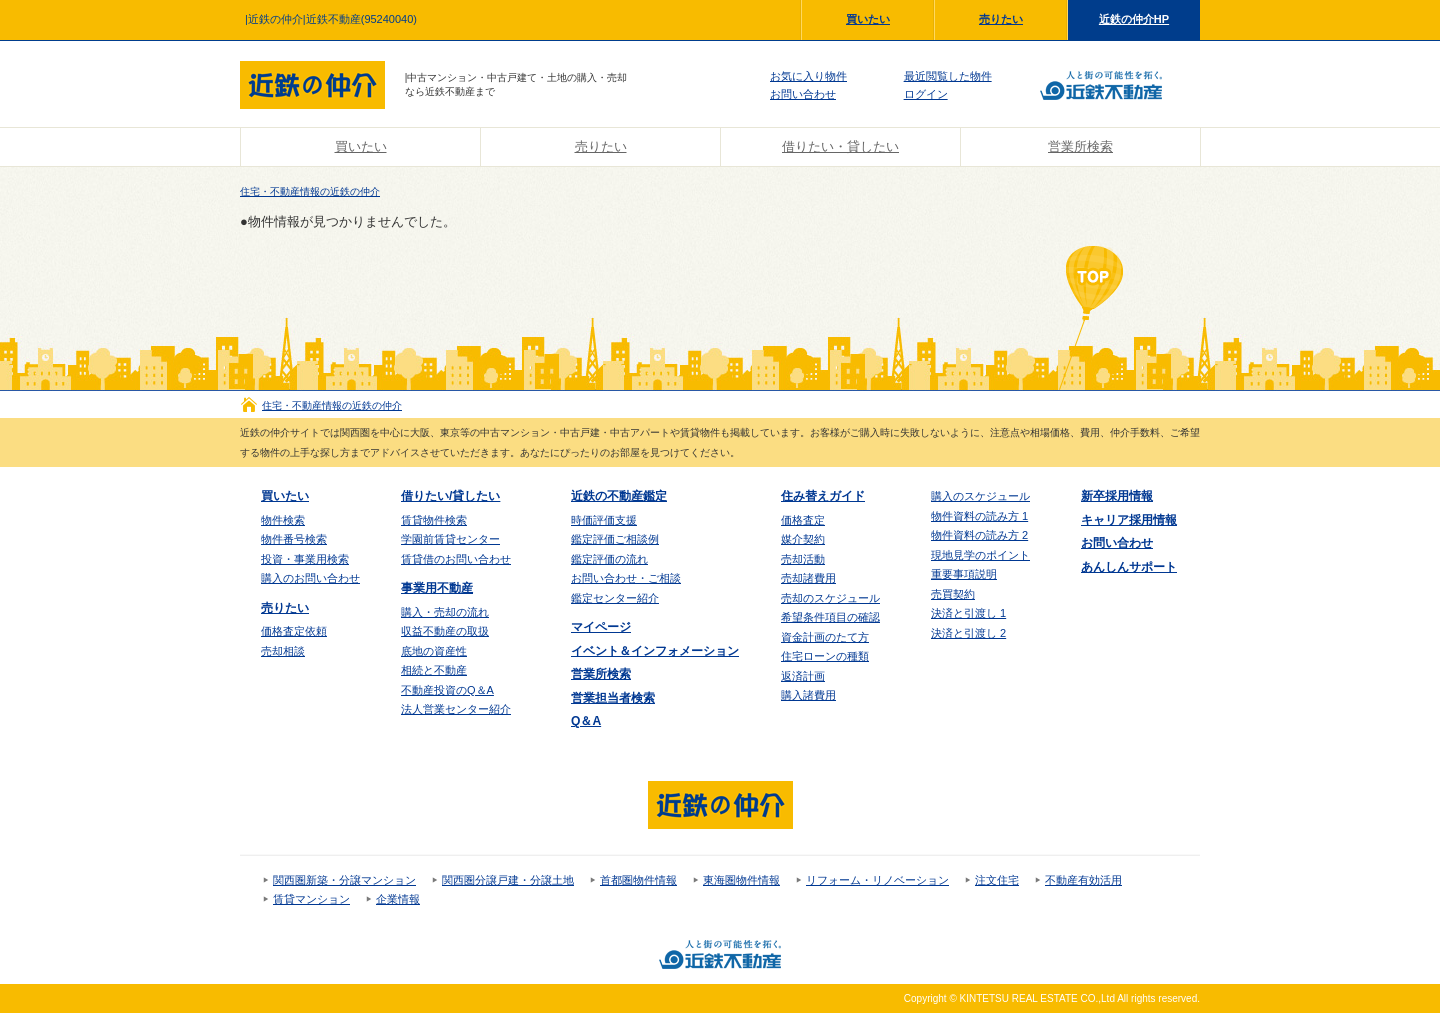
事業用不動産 (437, 588)
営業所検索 (1080, 146)
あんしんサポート (1129, 567)
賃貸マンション (311, 899)
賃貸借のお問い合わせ (456, 559)
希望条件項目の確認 (830, 617)
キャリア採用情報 (1129, 520)
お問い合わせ (803, 94)
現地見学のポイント (980, 555)
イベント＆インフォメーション (655, 651)
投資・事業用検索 (305, 559)
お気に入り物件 (808, 76)
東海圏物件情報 (741, 880)
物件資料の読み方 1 (979, 516)
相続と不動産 (434, 670)
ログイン (926, 94)
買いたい (868, 19)
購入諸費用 (808, 695)
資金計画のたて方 (825, 637)
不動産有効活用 (1083, 880)
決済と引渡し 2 (968, 633)
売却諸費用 (808, 578)
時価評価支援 (604, 520)
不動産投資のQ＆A (447, 690)
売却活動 (803, 559)
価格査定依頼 (294, 631)
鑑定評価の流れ (609, 559)
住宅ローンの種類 (825, 656)
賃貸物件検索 (434, 520)
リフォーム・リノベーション (877, 880)
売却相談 (283, 651)
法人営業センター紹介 (456, 709)
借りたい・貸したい (840, 146)
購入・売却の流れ (445, 612)
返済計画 (803, 676)
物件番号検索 (294, 539)
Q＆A (586, 721)
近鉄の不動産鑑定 (619, 496)
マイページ (601, 627)
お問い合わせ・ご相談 (626, 578)
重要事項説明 (964, 574)
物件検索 (283, 520)
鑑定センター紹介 (615, 598)
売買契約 (953, 594)
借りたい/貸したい (450, 496)
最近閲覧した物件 (948, 76)
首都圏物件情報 (638, 880)
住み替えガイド (823, 496)
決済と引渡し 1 (968, 613)
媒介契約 (803, 539)
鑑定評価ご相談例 (615, 539)
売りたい (1001, 19)
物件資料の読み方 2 (979, 535)
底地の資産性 (434, 651)
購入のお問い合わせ (310, 578)
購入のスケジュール (980, 496)
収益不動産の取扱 (445, 631)
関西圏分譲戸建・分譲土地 (508, 880)
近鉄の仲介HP (1134, 19)
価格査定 (803, 520)
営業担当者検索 (613, 698)
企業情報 (398, 899)
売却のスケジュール (830, 598)
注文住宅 (997, 880)
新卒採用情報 (1117, 496)
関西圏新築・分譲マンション (344, 880)
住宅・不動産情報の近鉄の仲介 (310, 191)
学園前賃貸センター (450, 539)
